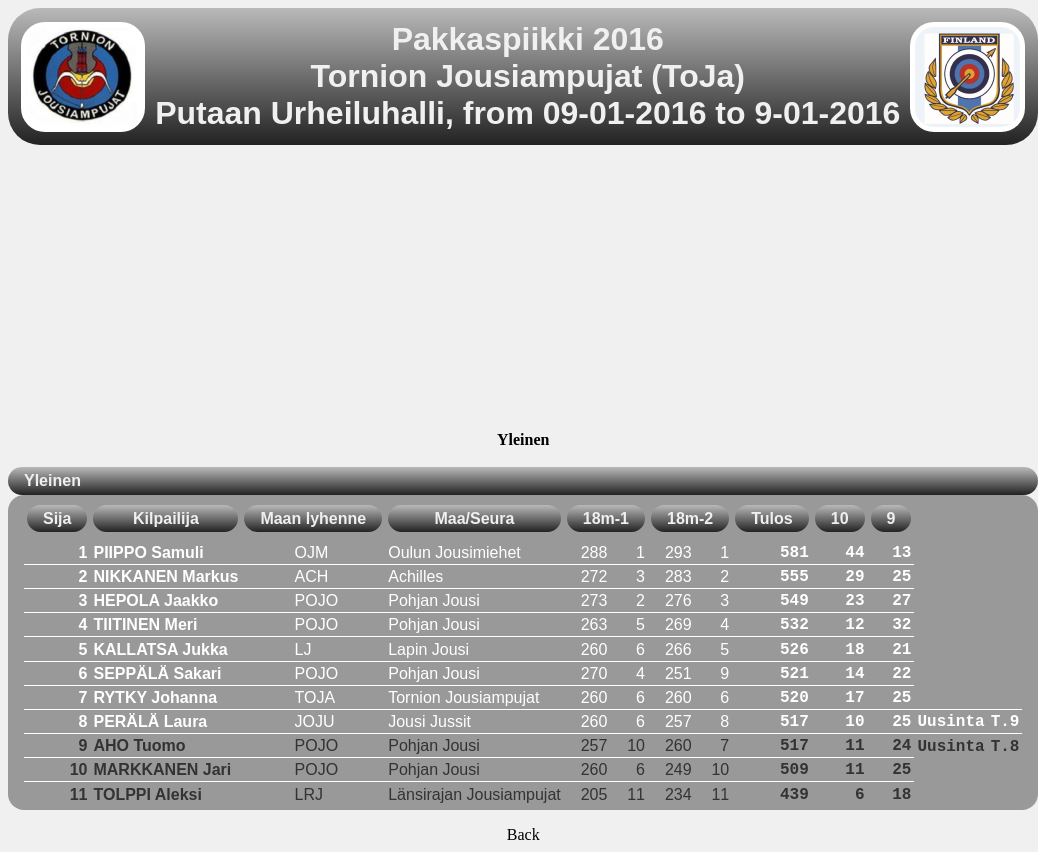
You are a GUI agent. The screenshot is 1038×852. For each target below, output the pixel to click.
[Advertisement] (523, 291)
